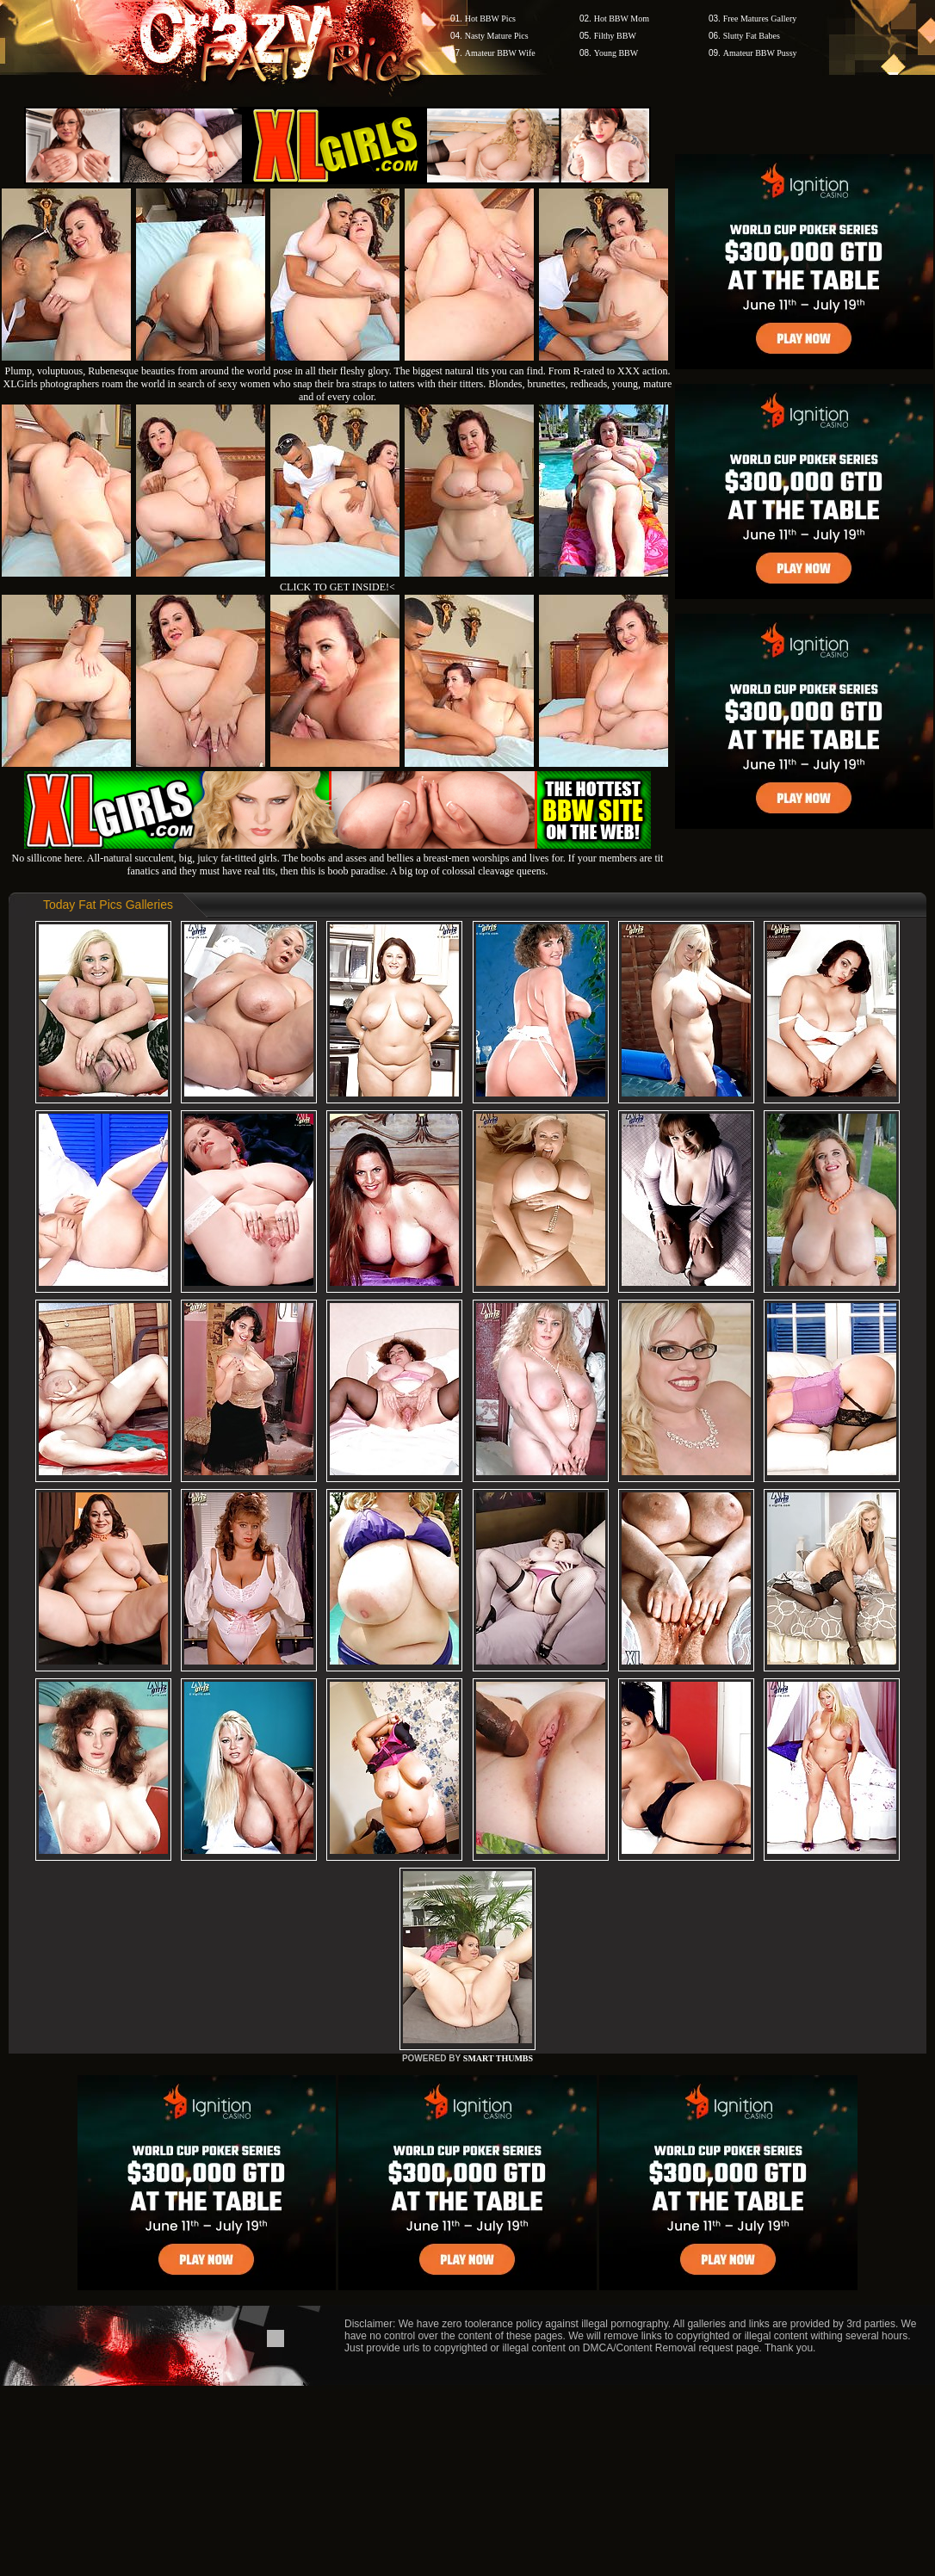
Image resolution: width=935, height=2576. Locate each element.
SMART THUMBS (498, 2058)
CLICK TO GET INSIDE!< (337, 587)
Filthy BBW (615, 35)
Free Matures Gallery (760, 18)
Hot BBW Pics (490, 18)
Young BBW (616, 53)
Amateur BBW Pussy (760, 53)
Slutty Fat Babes (751, 35)
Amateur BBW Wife (500, 53)
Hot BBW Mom (621, 18)
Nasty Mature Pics (497, 35)
